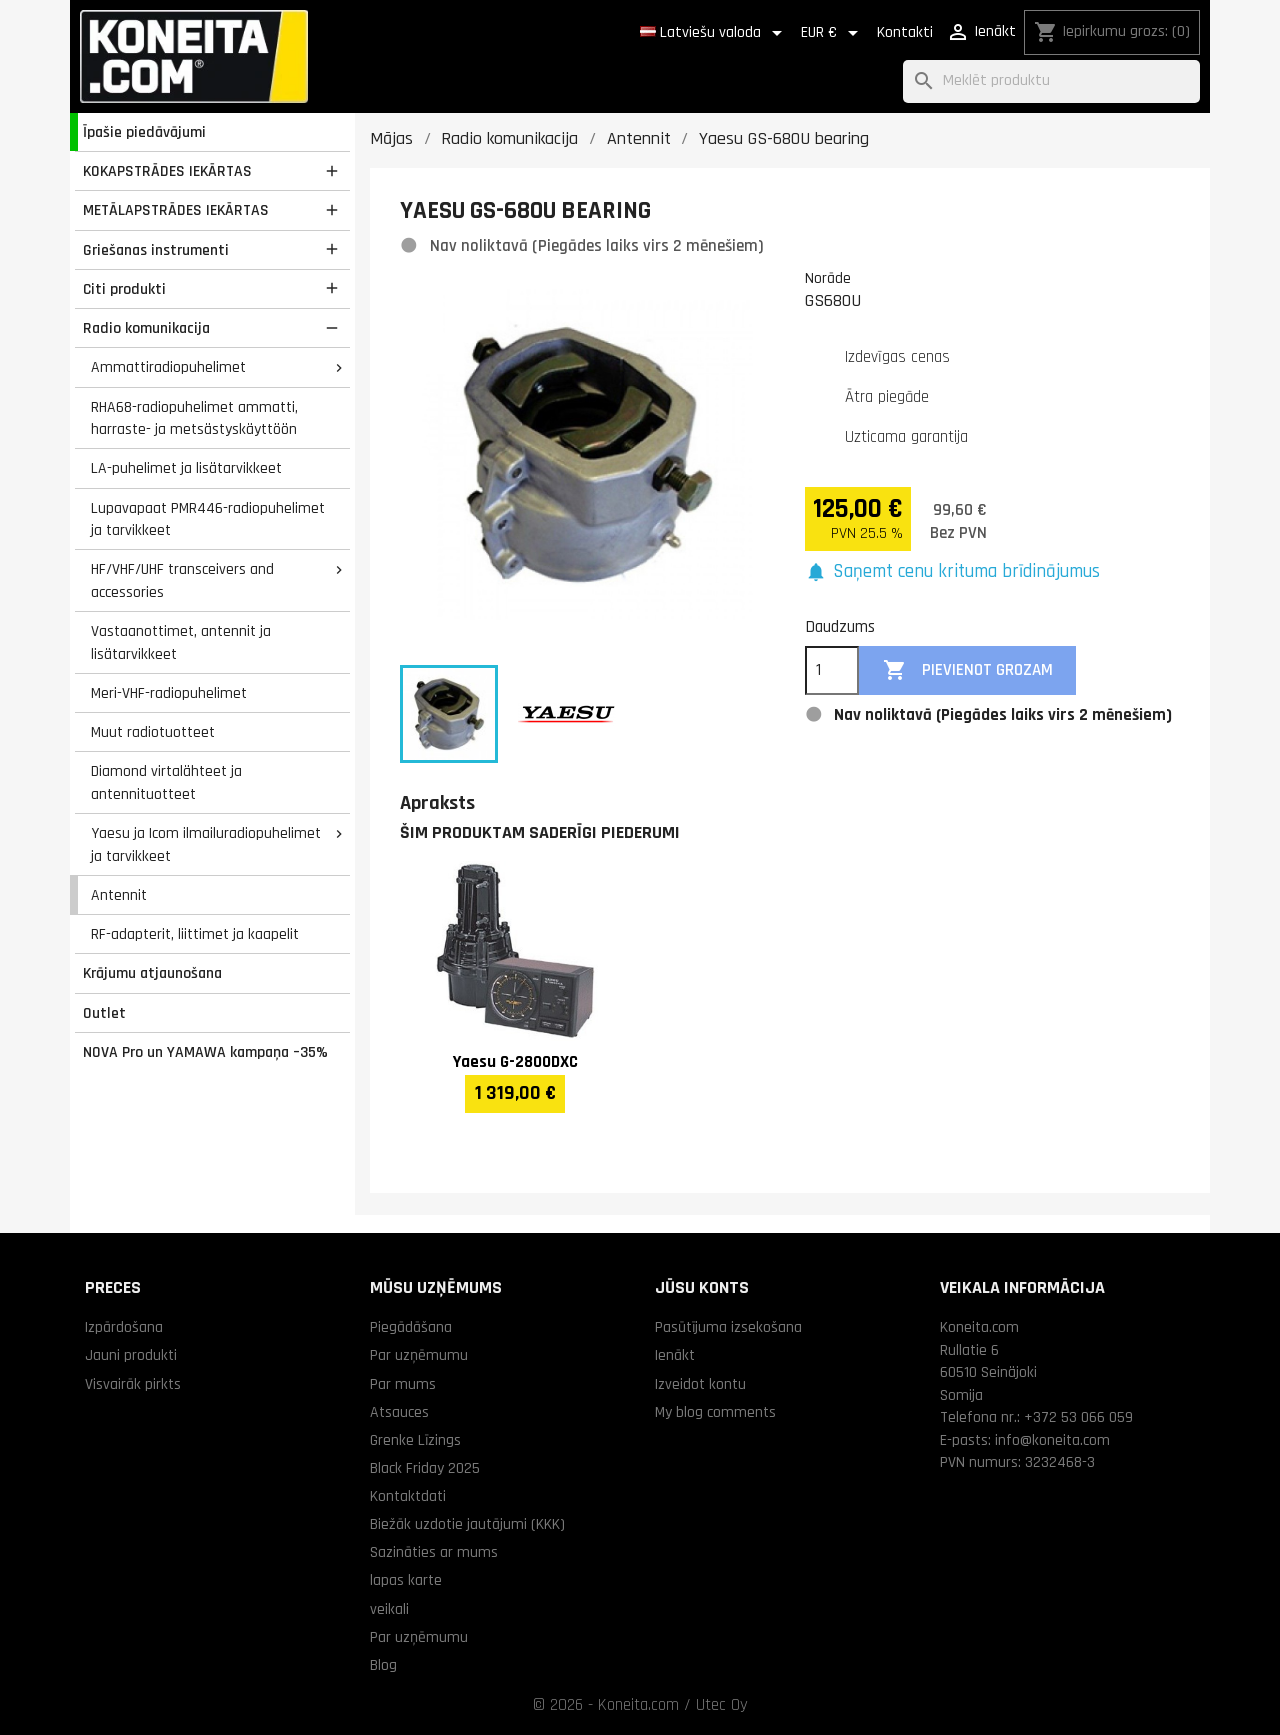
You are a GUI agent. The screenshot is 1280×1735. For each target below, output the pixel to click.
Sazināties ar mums (434, 1552)
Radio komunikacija (146, 328)
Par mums (403, 1384)
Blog (383, 1665)
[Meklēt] (1051, 81)
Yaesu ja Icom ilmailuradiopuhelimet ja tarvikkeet (206, 844)
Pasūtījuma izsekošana (728, 1327)
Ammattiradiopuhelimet (168, 367)
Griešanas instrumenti (156, 250)
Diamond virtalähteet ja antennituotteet (166, 782)
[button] (952, 572)
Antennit (119, 895)
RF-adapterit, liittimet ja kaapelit (195, 934)
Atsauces (399, 1412)
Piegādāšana (411, 1327)
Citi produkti (124, 289)
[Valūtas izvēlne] (833, 33)
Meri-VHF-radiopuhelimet (169, 693)
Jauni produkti (131, 1355)
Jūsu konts (702, 1287)
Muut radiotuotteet (153, 732)
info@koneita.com (1052, 1440)
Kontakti (905, 32)
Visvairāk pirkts (133, 1384)
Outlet (104, 1013)
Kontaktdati (408, 1496)
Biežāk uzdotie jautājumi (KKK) (467, 1524)
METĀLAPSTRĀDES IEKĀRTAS (176, 210)
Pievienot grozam (968, 670)
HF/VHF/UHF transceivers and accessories (182, 580)
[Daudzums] (832, 671)
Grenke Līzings (415, 1440)
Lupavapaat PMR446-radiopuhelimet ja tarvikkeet (208, 519)
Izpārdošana (124, 1327)
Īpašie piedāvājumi (144, 132)
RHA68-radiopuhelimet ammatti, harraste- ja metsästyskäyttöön (194, 418)
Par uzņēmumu (419, 1355)
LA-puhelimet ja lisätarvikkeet (186, 468)
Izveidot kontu (700, 1384)
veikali (389, 1609)
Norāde (828, 278)
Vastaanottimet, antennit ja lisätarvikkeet (181, 642)
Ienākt (675, 1355)
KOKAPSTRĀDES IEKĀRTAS (167, 171)
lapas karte (406, 1580)
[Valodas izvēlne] (714, 33)
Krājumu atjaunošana (152, 973)
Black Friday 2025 (425, 1468)
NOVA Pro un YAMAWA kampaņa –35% (205, 1052)
